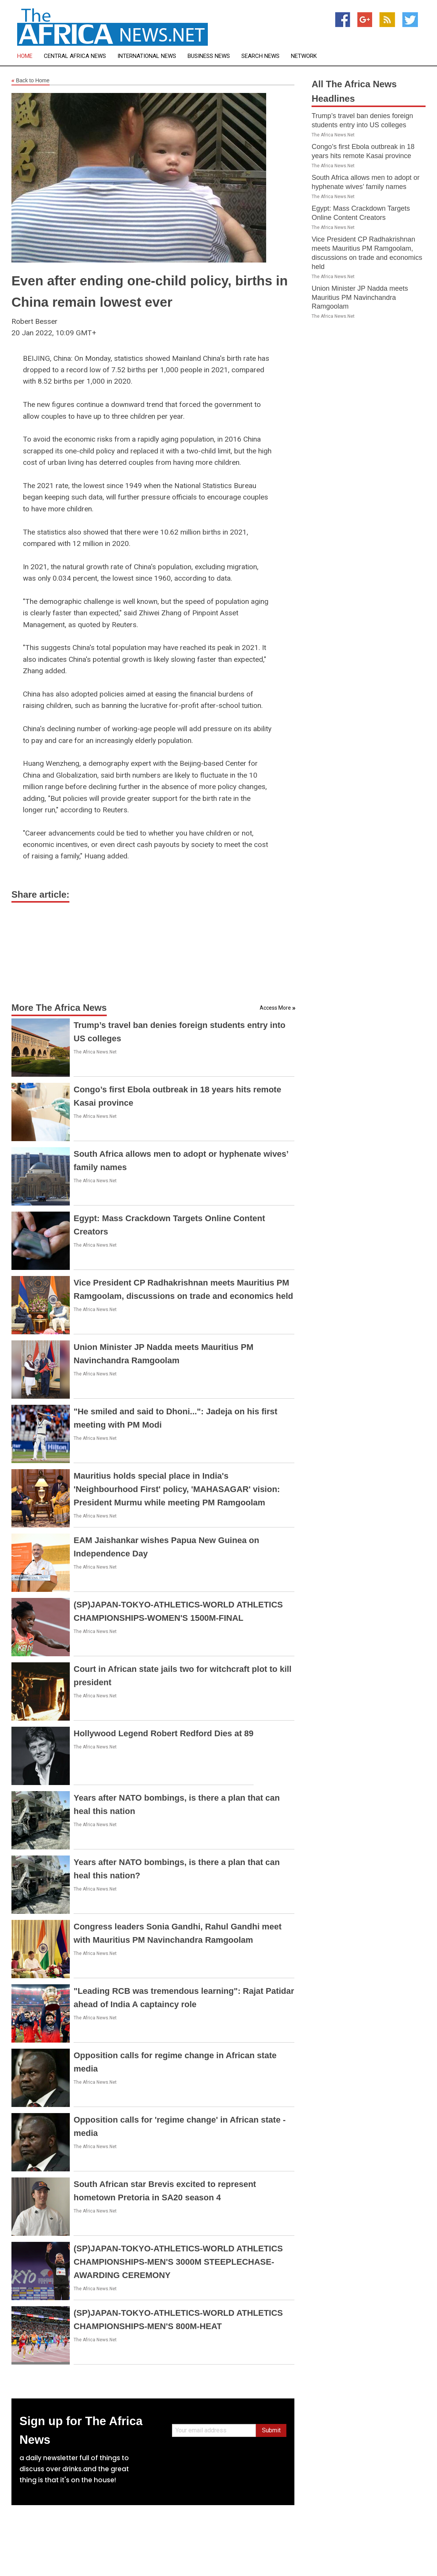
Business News (209, 56)
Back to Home (30, 81)
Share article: (40, 894)
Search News (260, 56)
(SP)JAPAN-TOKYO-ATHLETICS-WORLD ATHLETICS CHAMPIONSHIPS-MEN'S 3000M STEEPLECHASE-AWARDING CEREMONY (178, 2262)
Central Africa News (75, 56)
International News (146, 56)
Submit (271, 2430)
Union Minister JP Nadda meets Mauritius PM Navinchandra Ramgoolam (360, 298)
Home (24, 56)
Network (304, 56)
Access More (275, 1008)
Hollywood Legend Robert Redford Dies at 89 (164, 1733)
